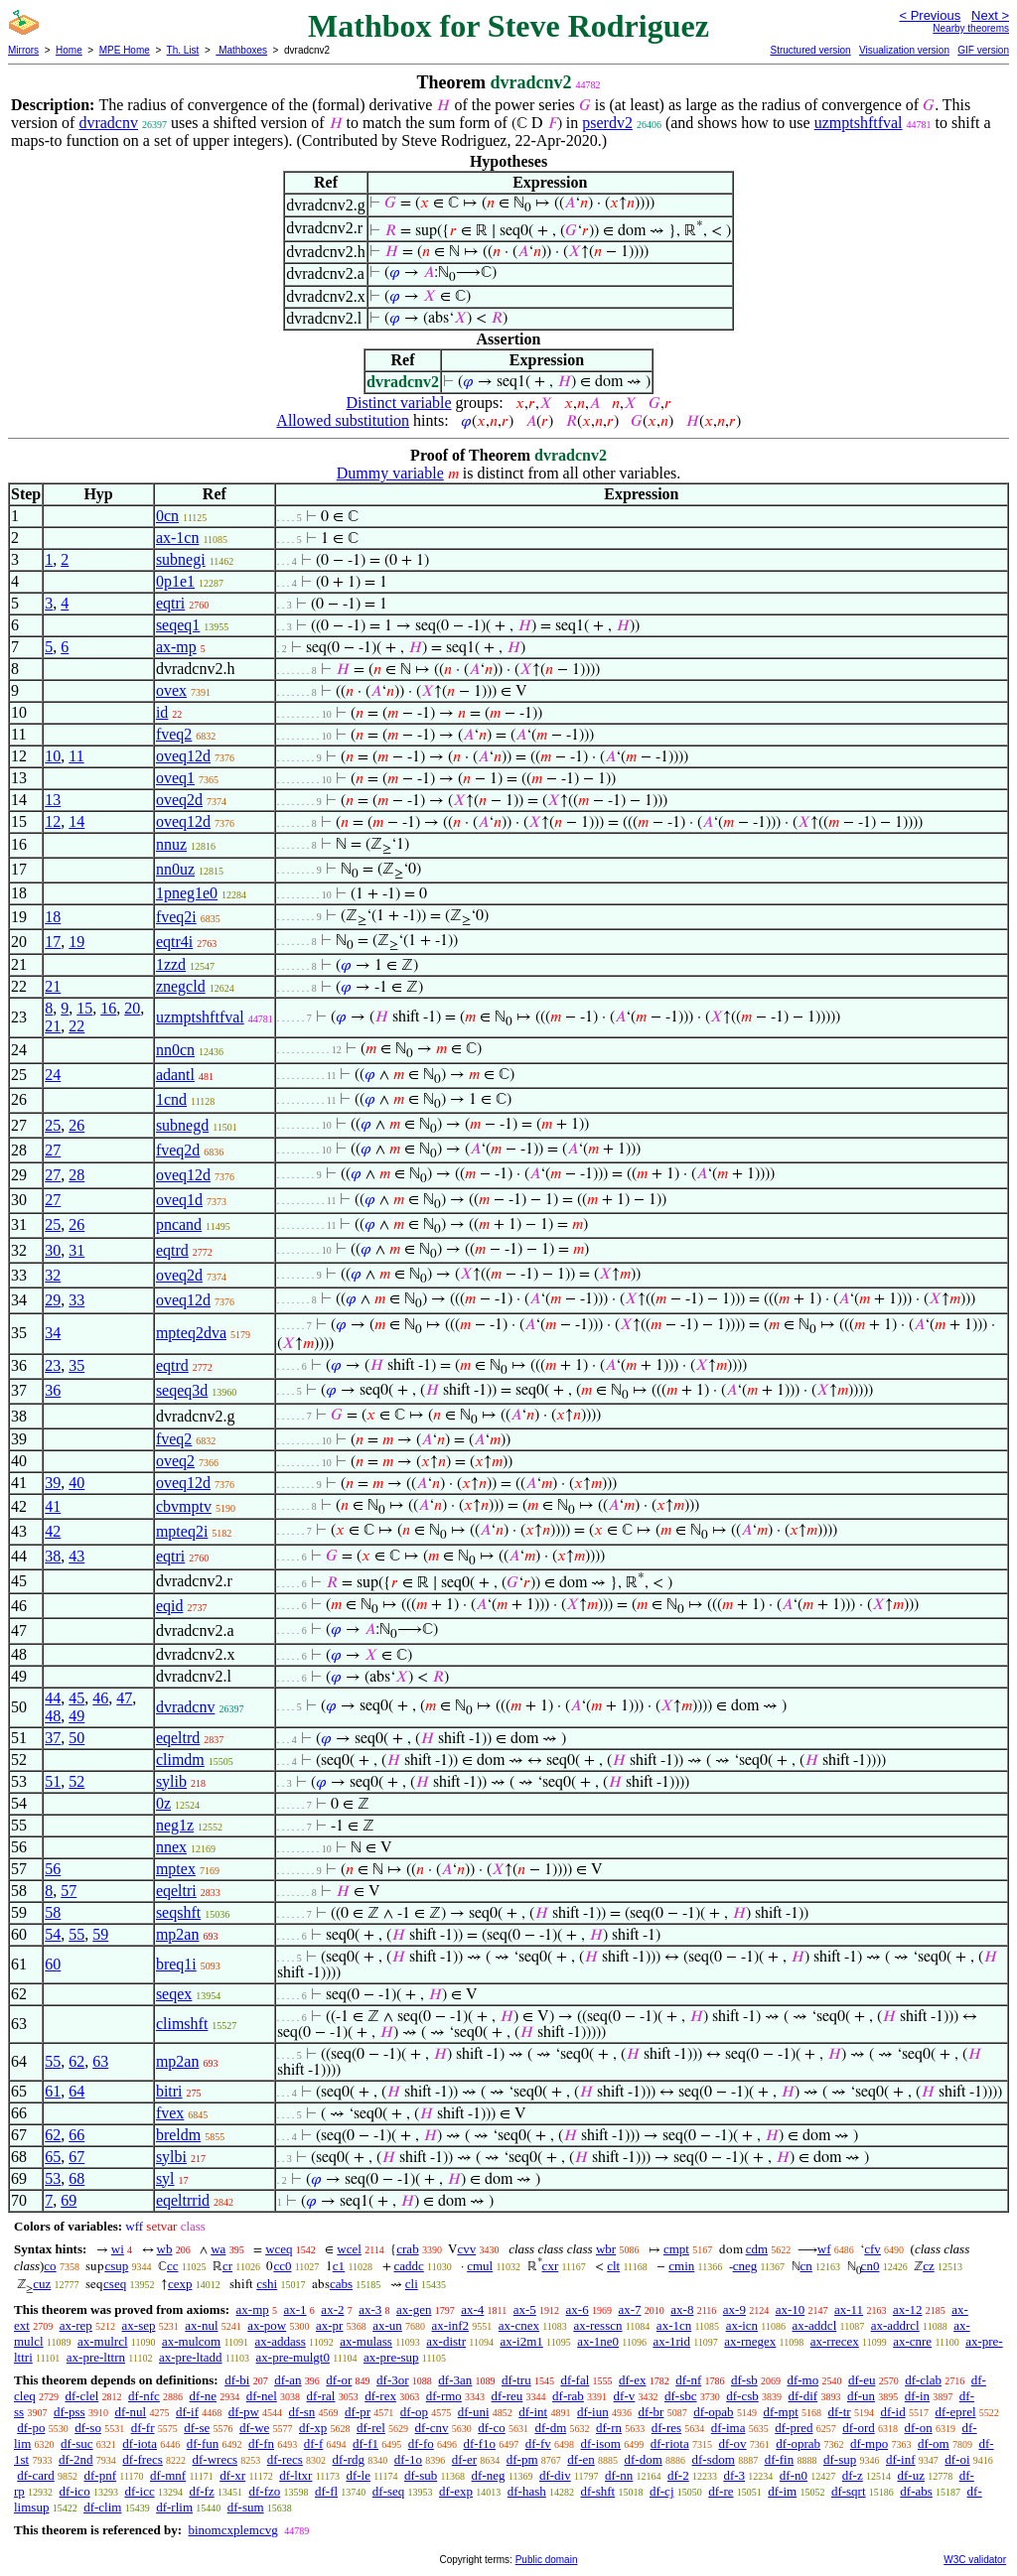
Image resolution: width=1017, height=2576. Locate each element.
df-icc (139, 2491)
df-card (36, 2475)
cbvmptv (184, 1506)
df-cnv (432, 2427)
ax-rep (76, 2325)
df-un (861, 2395)
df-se (197, 2427)
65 (53, 2156)
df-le (358, 2475)
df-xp (313, 2427)
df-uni (474, 2411)
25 (53, 1125)
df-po (31, 2427)
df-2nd (76, 2459)
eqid (170, 1605)
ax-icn (742, 2325)
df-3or (392, 2380)
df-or (339, 2380)
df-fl (326, 2491)
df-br (650, 2411)
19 (76, 941)
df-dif (803, 2395)
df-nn (619, 2475)
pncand (179, 1224)
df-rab (568, 2395)
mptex (176, 1868)
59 (100, 1934)
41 (53, 1506)
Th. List (183, 50)
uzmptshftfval (858, 122)
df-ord (858, 2427)
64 (76, 2091)
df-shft (598, 2491)
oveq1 (175, 777)
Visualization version (904, 50)
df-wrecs (215, 2459)
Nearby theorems (971, 28)
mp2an (178, 1934)
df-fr (143, 2427)
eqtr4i (174, 941)
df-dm (550, 2427)
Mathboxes (241, 50)
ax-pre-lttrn (96, 2357)
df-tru (516, 2380)
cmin (681, 2265)
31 (76, 1250)
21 (53, 986)
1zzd (171, 964)
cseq (114, 2283)
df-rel (371, 2427)
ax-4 (472, 2309)
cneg (745, 2265)
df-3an (455, 2380)
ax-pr (329, 2325)
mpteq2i (182, 1531)
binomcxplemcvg (232, 2529)
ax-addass (280, 2341)
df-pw (243, 2411)
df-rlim (174, 2507)
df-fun (203, 2443)
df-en (580, 2459)
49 (76, 1715)
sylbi (171, 2156)
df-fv (538, 2443)
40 (76, 1482)
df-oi (956, 2459)
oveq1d (179, 1199)
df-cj (662, 2491)
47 (124, 1698)
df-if (187, 2411)
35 (76, 1365)
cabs (341, 2283)
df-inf (901, 2459)
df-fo (421, 2443)
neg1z (175, 1825)
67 (76, 2156)
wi (117, 2248)
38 (53, 1556)
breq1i (176, 1964)
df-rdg (349, 2459)
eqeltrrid (183, 2200)
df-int (532, 2411)
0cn (167, 515)
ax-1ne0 (598, 2341)
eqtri (170, 603)
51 (53, 1781)
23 (53, 1365)
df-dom (643, 2459)
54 (53, 1934)
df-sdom (713, 2459)
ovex (171, 690)
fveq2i (176, 916)
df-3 (734, 2475)
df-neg (489, 2475)
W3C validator (975, 2559)
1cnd (171, 1099)
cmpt (676, 2248)
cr (227, 2265)
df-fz (201, 2491)
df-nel (261, 2395)
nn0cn (175, 1049)
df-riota (670, 2443)
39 (53, 1482)
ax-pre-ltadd (190, 2357)
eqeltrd (178, 1737)
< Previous (929, 15)
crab (407, 2248)
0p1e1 (175, 581)
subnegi (181, 559)
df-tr (839, 2411)
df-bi (236, 2380)
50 (76, 1737)
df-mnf (168, 2475)
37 (53, 1737)
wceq (278, 2248)
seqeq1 (178, 624)
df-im (782, 2491)
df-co (491, 2427)
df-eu (861, 2380)
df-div (555, 2475)
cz (929, 2265)
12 (53, 821)
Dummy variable (390, 473)
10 (53, 755)
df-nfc (144, 2395)
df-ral (321, 2395)
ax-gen (413, 2309)
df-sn (302, 2411)
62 (76, 2061)
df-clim (102, 2507)
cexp (180, 2283)
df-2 (678, 2475)
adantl (175, 1074)
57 (68, 1890)
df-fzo (264, 2491)
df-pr (357, 2411)
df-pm (522, 2459)
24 (53, 1074)
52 (76, 1781)
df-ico (75, 2491)
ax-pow (266, 2325)
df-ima (728, 2427)
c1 (339, 2265)
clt (613, 2265)
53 (53, 2178)
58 (53, 1912)
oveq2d (179, 799)
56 (53, 1868)
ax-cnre (912, 2341)
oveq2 (175, 1460)
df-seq (388, 2491)
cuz (42, 2283)
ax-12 (908, 2309)
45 (76, 1698)
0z (163, 1803)
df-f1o (480, 2443)
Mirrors (23, 50)
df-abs (916, 2491)
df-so (87, 2427)
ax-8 (681, 2309)
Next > (990, 15)
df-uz (910, 2475)
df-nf (688, 2380)
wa (218, 2248)
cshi (266, 2283)
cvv (466, 2248)
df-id (892, 2411)
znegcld (181, 986)
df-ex (632, 2380)
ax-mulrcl (102, 2341)
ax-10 (790, 2309)
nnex (171, 1846)
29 (53, 1299)
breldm (178, 2134)
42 (53, 1531)
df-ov (732, 2443)
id (162, 712)
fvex (170, 2112)
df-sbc (680, 2395)
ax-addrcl (895, 2325)
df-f (314, 2443)
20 (132, 1008)
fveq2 (174, 734)
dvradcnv (108, 122)
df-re (720, 2491)
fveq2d (178, 1150)
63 (100, 2061)
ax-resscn (597, 2325)
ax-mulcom (191, 2341)
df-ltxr (295, 2475)
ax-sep (139, 2325)
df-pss (69, 2411)
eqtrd (172, 1250)
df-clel (81, 2395)
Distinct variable (398, 402)
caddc (409, 2265)
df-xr (232, 2475)
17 (53, 941)
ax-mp (176, 646)
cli (411, 2283)
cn (806, 2265)
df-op (414, 2411)
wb (165, 2248)
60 (53, 1964)
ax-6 (577, 2309)
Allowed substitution (342, 420)
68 (76, 2178)
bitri (169, 2091)
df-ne (203, 2395)
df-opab (713, 2411)
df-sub (420, 2475)
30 (53, 1250)
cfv (872, 2248)
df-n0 (793, 2475)
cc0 (282, 2265)
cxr (550, 2265)
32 (53, 1275)
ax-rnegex (750, 2341)
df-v (625, 2395)
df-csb (742, 2395)
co (50, 2265)
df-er (464, 2459)
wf (824, 2248)
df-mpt (780, 2411)
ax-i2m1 (521, 2341)
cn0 (870, 2265)
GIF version (983, 50)
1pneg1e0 (187, 892)
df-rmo (444, 2395)
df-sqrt (848, 2491)
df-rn (609, 2427)
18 (53, 916)
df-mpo (869, 2443)
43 (76, 1556)
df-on (919, 2427)
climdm (180, 1759)
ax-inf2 (451, 2325)
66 (76, 2134)
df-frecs (142, 2459)
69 (68, 2200)
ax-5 (524, 2309)
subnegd (182, 1125)
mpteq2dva (191, 1332)
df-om (933, 2443)
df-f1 (365, 2443)
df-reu (507, 2395)
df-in (917, 2395)
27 (53, 1150)
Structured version (810, 50)
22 (76, 1025)
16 (108, 1008)
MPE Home (124, 50)
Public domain (546, 2559)
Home (69, 50)
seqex (174, 1993)
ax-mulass (366, 2341)
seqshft (178, 1912)
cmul (480, 2265)
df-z (852, 2475)
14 (76, 821)
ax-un (387, 2325)
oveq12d (183, 755)
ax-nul (201, 2325)
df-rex (380, 2395)
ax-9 (734, 2309)
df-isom (601, 2443)
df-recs (285, 2459)
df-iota (139, 2443)
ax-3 (370, 2309)
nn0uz (175, 869)
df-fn (261, 2443)
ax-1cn (178, 537)
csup (116, 2265)
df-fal (574, 2380)
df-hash (527, 2491)
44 (53, 1698)
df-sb (744, 2380)
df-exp (456, 2491)
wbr (606, 2248)
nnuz (171, 844)
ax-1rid (671, 2341)
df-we (254, 2427)
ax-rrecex (834, 2341)
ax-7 (629, 2309)
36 (53, 1390)
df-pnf (100, 2475)
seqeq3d (182, 1390)
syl (165, 2178)
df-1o (408, 2459)
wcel (349, 2248)
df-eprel (955, 2411)
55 (76, 1934)
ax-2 (332, 2309)
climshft (182, 2023)
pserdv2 (607, 122)
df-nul (130, 2411)
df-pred (793, 2427)
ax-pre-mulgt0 (293, 2357)
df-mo (802, 2380)
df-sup (839, 2459)
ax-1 (295, 2309)
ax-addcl (815, 2325)
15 (84, 1008)
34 (53, 1332)
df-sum (245, 2507)
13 (53, 799)
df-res (666, 2427)
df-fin (780, 2459)
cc (173, 2265)
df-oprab (798, 2443)
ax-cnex (519, 2325)
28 (76, 1174)
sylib (171, 1781)
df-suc (77, 2443)
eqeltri (176, 1890)
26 (76, 1125)
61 (53, 2091)
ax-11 (848, 2309)
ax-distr (446, 2341)
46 (100, 1698)
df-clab (923, 2380)
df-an (287, 2380)
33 (76, 1299)
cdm (757, 2248)
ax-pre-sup (391, 2357)
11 (76, 755)
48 (53, 1715)
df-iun (593, 2411)
